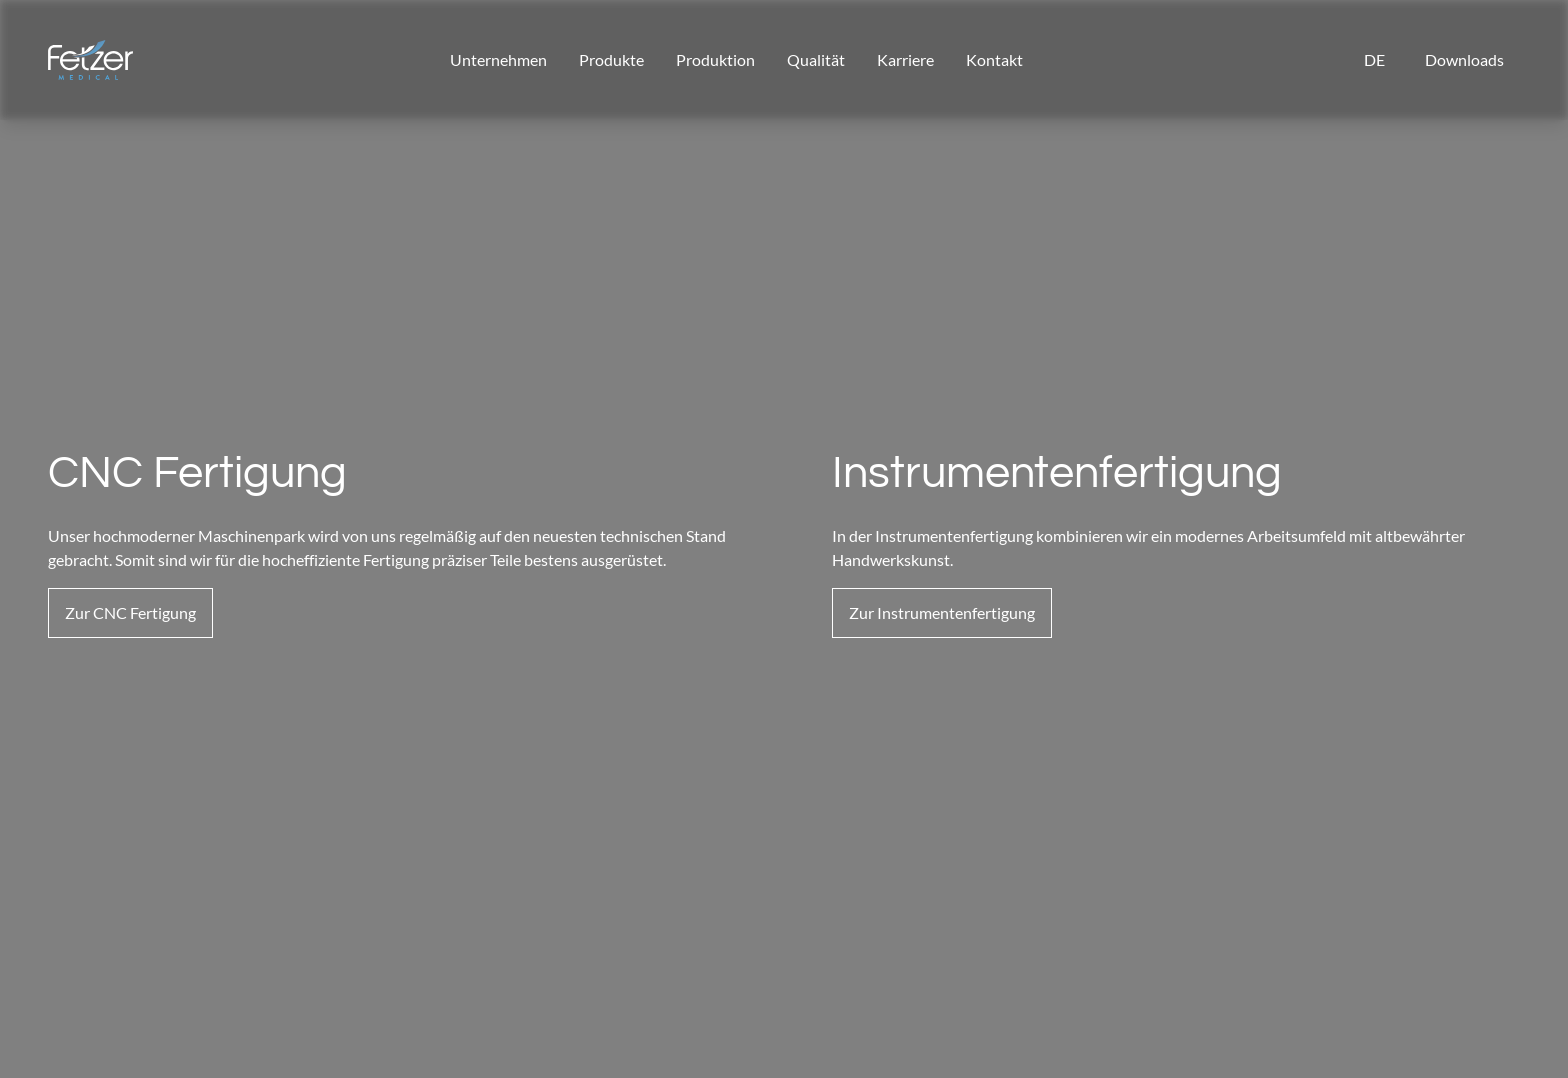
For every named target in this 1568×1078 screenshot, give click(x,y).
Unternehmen (498, 59)
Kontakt (994, 59)
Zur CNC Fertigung (130, 612)
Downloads (1464, 59)
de (1374, 59)
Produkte (611, 59)
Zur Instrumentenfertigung (942, 612)
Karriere (905, 59)
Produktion (715, 59)
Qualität (816, 59)
